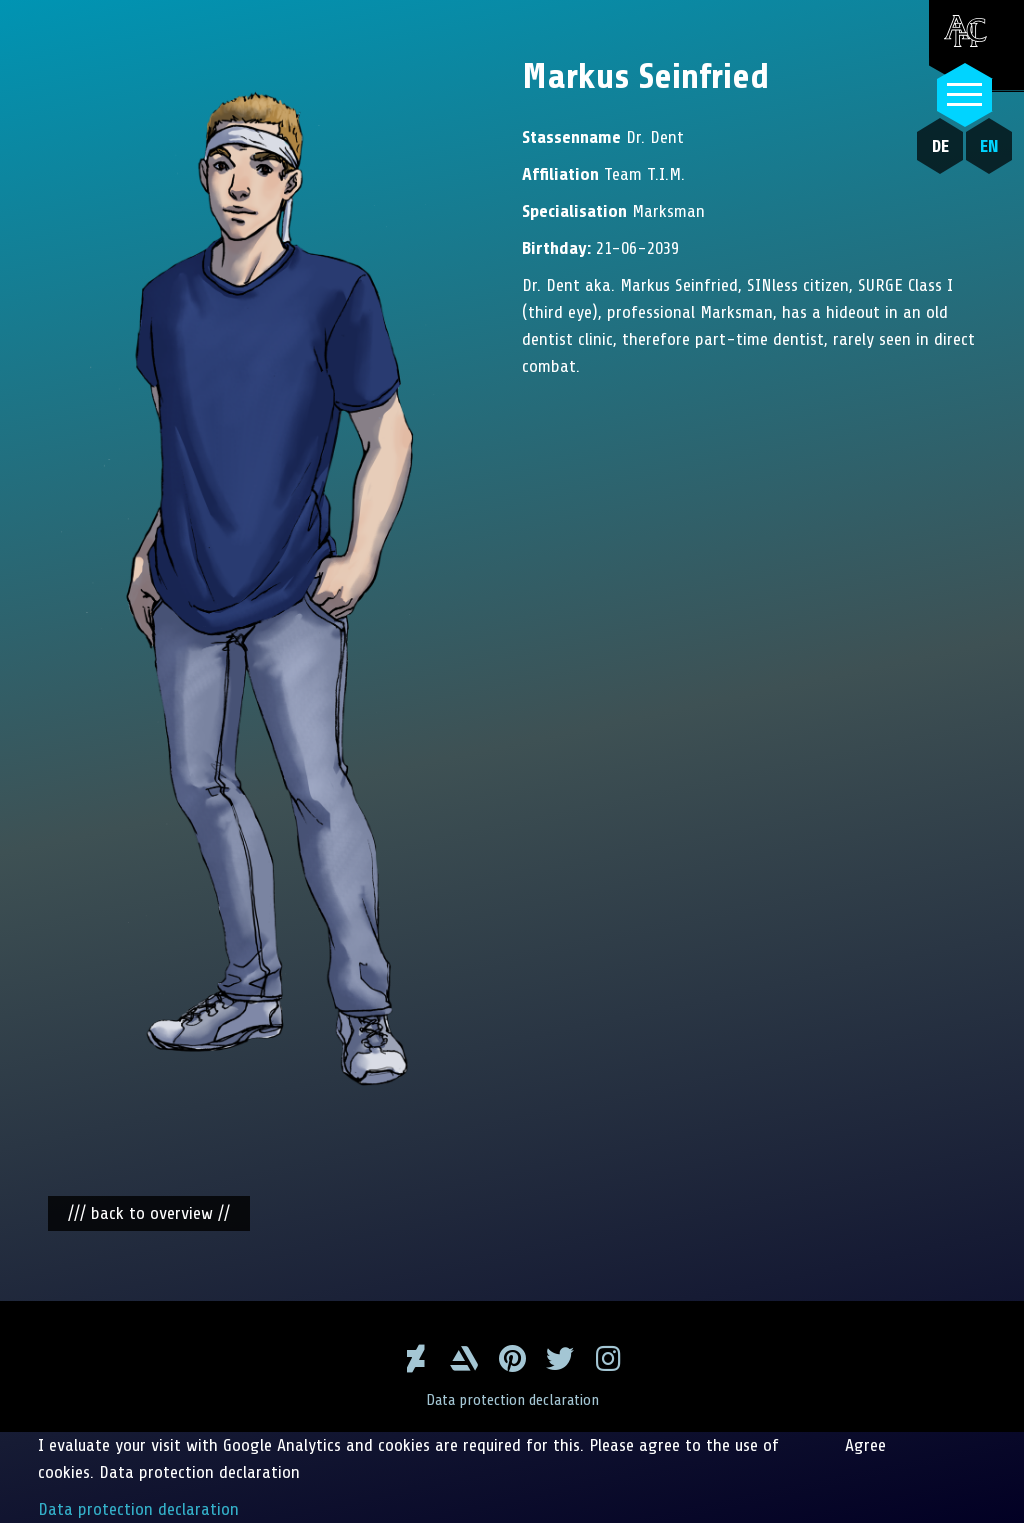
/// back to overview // (149, 1213)
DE (940, 146)
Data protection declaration (512, 1400)
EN (989, 146)
